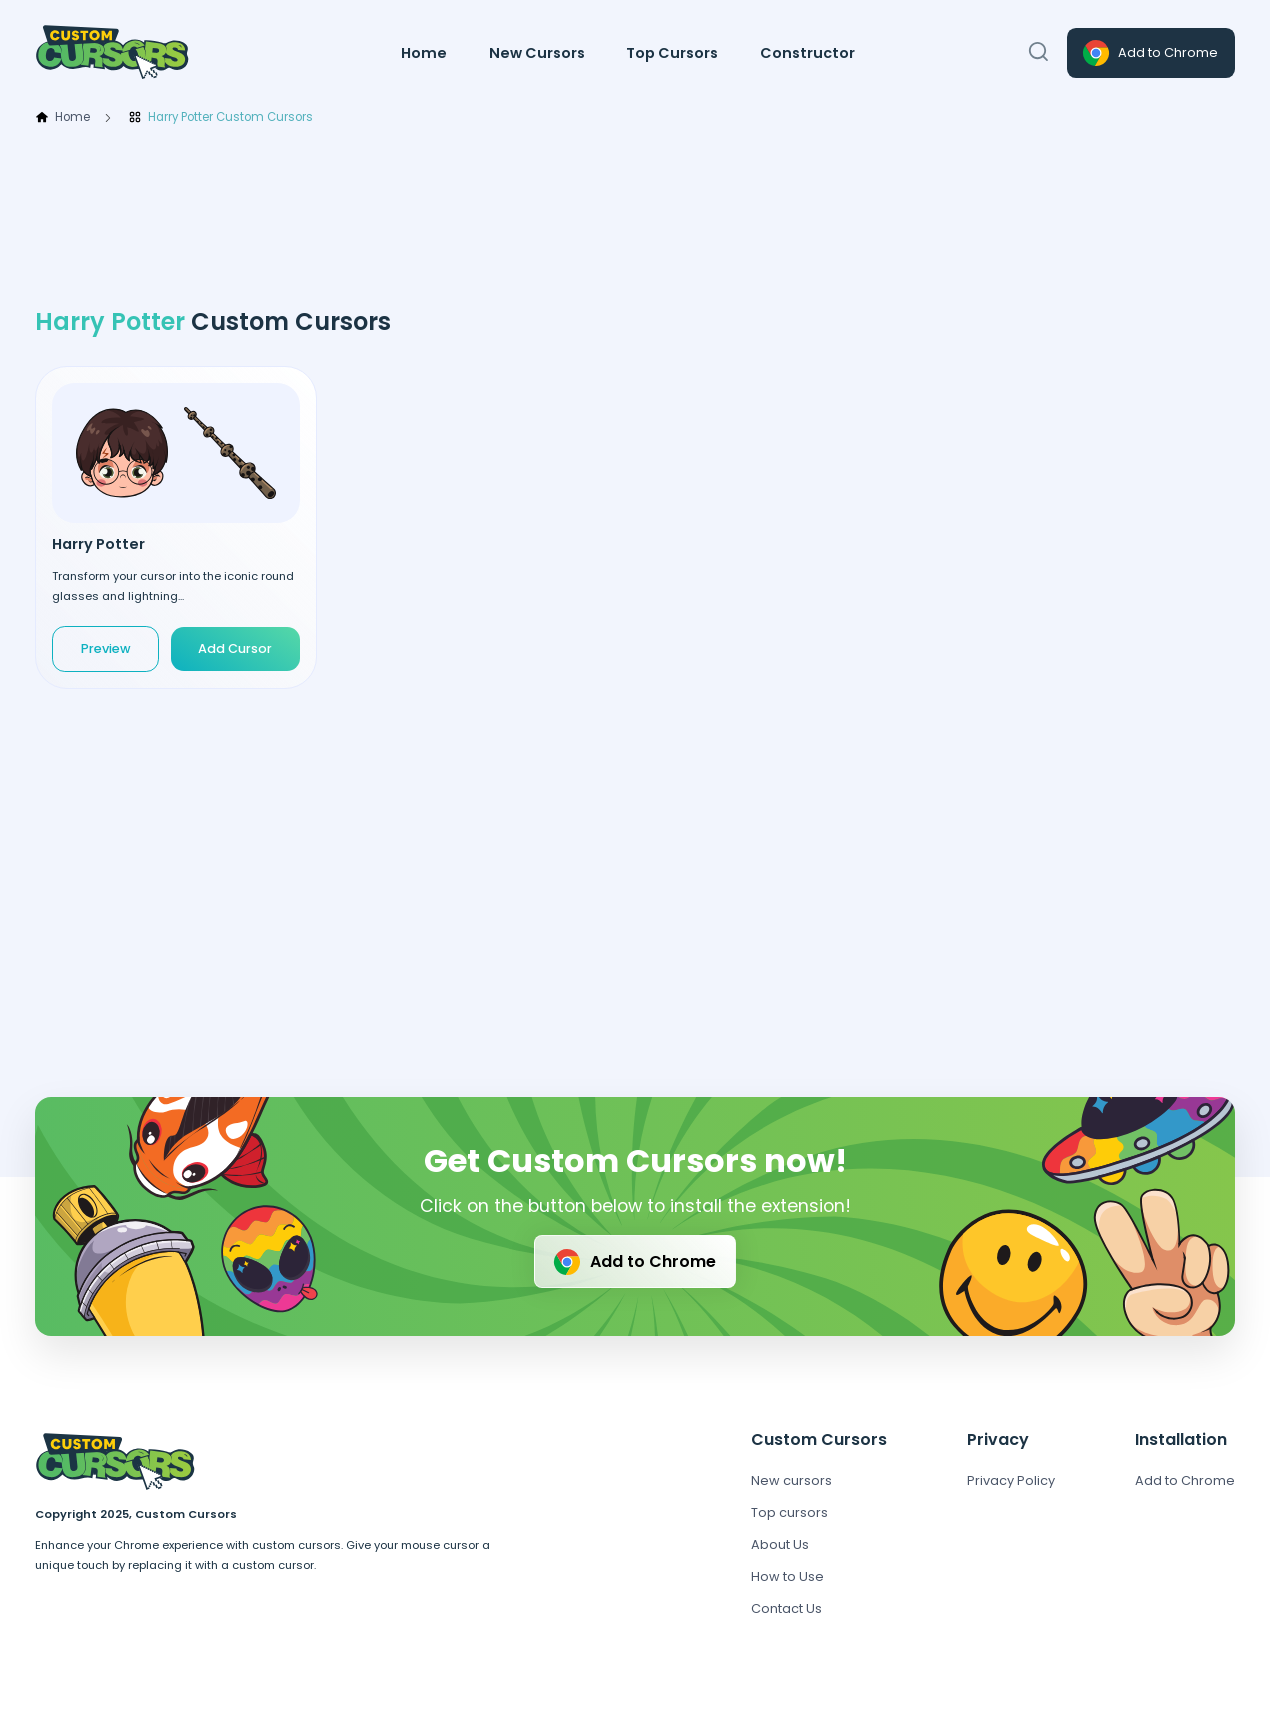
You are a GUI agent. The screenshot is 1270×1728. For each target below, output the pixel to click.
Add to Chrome (1149, 53)
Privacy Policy (1011, 1480)
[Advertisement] (635, 217)
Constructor (807, 53)
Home (424, 53)
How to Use (787, 1576)
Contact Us (786, 1608)
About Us (780, 1544)
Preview (106, 648)
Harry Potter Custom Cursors (220, 118)
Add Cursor (235, 648)
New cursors (791, 1480)
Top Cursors (672, 53)
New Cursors (537, 53)
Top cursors (789, 1512)
